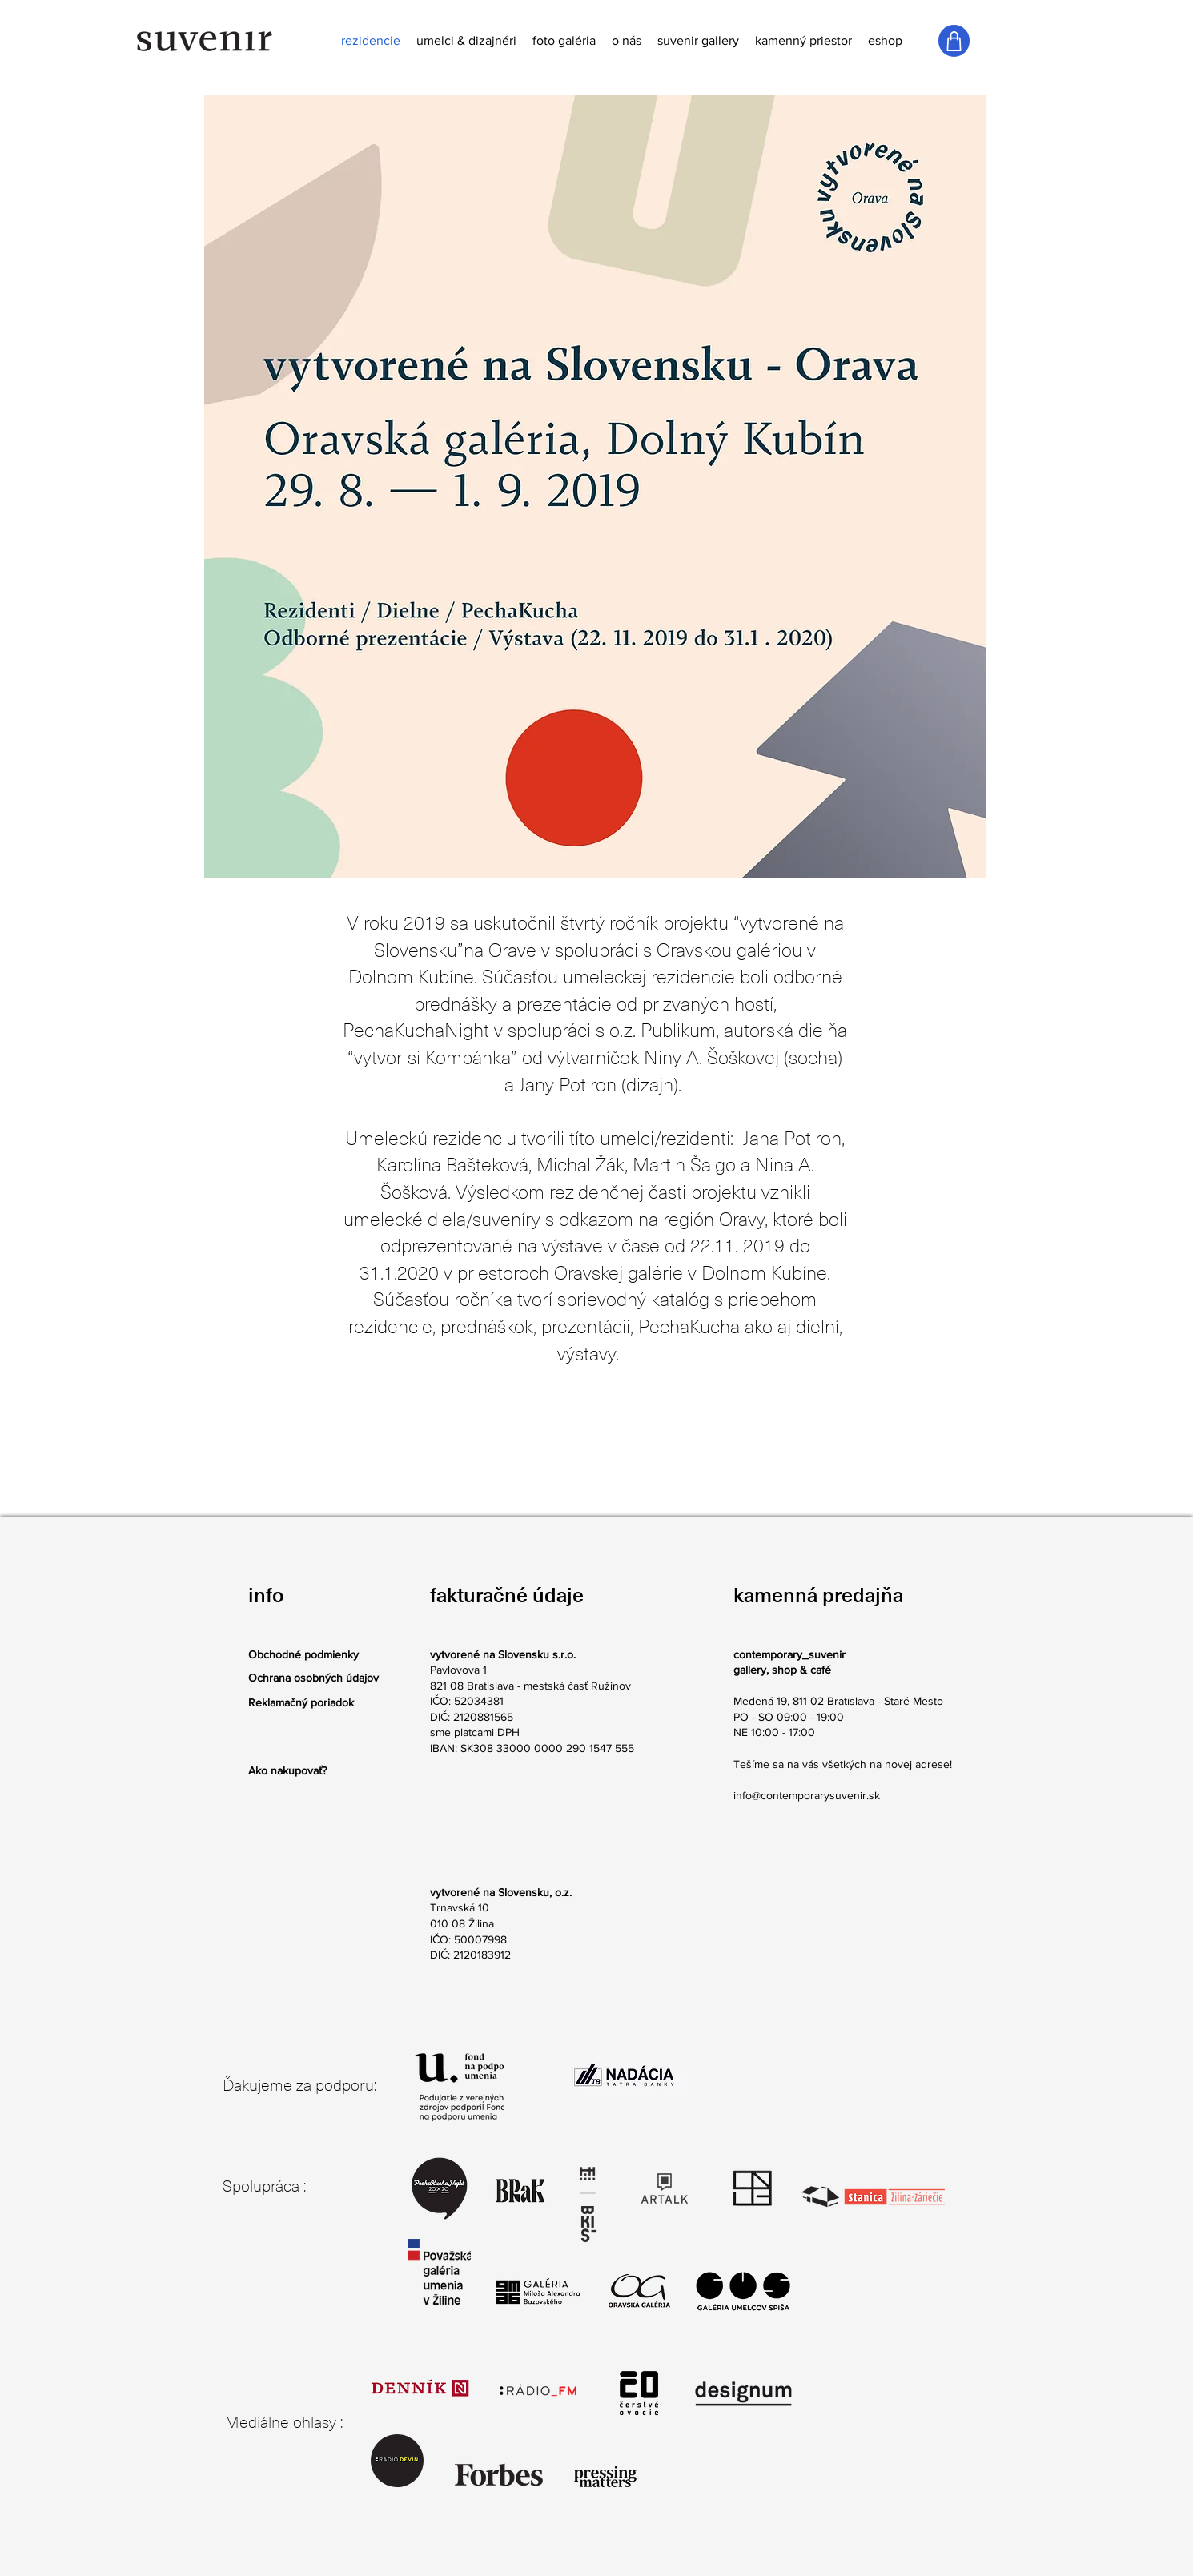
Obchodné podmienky (303, 1654)
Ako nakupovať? (287, 1770)
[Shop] (954, 41)
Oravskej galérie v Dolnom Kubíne (690, 1273)
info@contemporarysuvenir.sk (806, 1795)
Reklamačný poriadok (301, 1702)
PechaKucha (689, 1327)
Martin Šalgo (684, 1165)
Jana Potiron (792, 1139)
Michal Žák (580, 1165)
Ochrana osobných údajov (313, 1677)
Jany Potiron (568, 1085)
